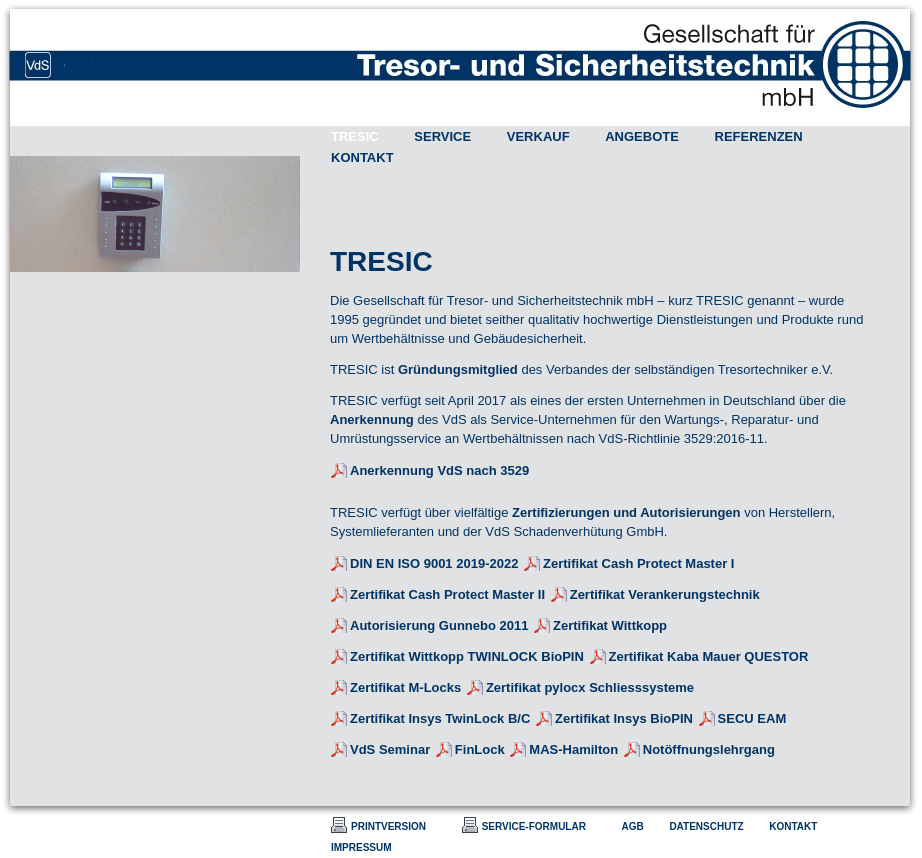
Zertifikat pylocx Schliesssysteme (590, 687)
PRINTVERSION (388, 826)
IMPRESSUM (361, 847)
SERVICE (442, 136)
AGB (633, 826)
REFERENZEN (759, 136)
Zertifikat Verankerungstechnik (665, 594)
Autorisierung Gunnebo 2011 (439, 625)
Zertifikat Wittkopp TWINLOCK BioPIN (467, 656)
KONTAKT (362, 157)
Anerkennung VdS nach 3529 (439, 470)
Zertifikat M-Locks (405, 687)
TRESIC (355, 136)
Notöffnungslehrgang (709, 749)
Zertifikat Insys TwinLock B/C (440, 718)
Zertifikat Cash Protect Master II (447, 594)
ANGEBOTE (642, 136)
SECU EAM (752, 718)
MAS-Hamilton (573, 749)
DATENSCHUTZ (706, 826)
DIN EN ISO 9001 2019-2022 (434, 563)
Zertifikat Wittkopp (610, 625)
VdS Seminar (390, 749)
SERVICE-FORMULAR (534, 826)
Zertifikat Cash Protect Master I (638, 563)
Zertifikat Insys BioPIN (624, 718)
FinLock (480, 749)
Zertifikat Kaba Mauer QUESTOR (709, 656)
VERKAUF (538, 136)
